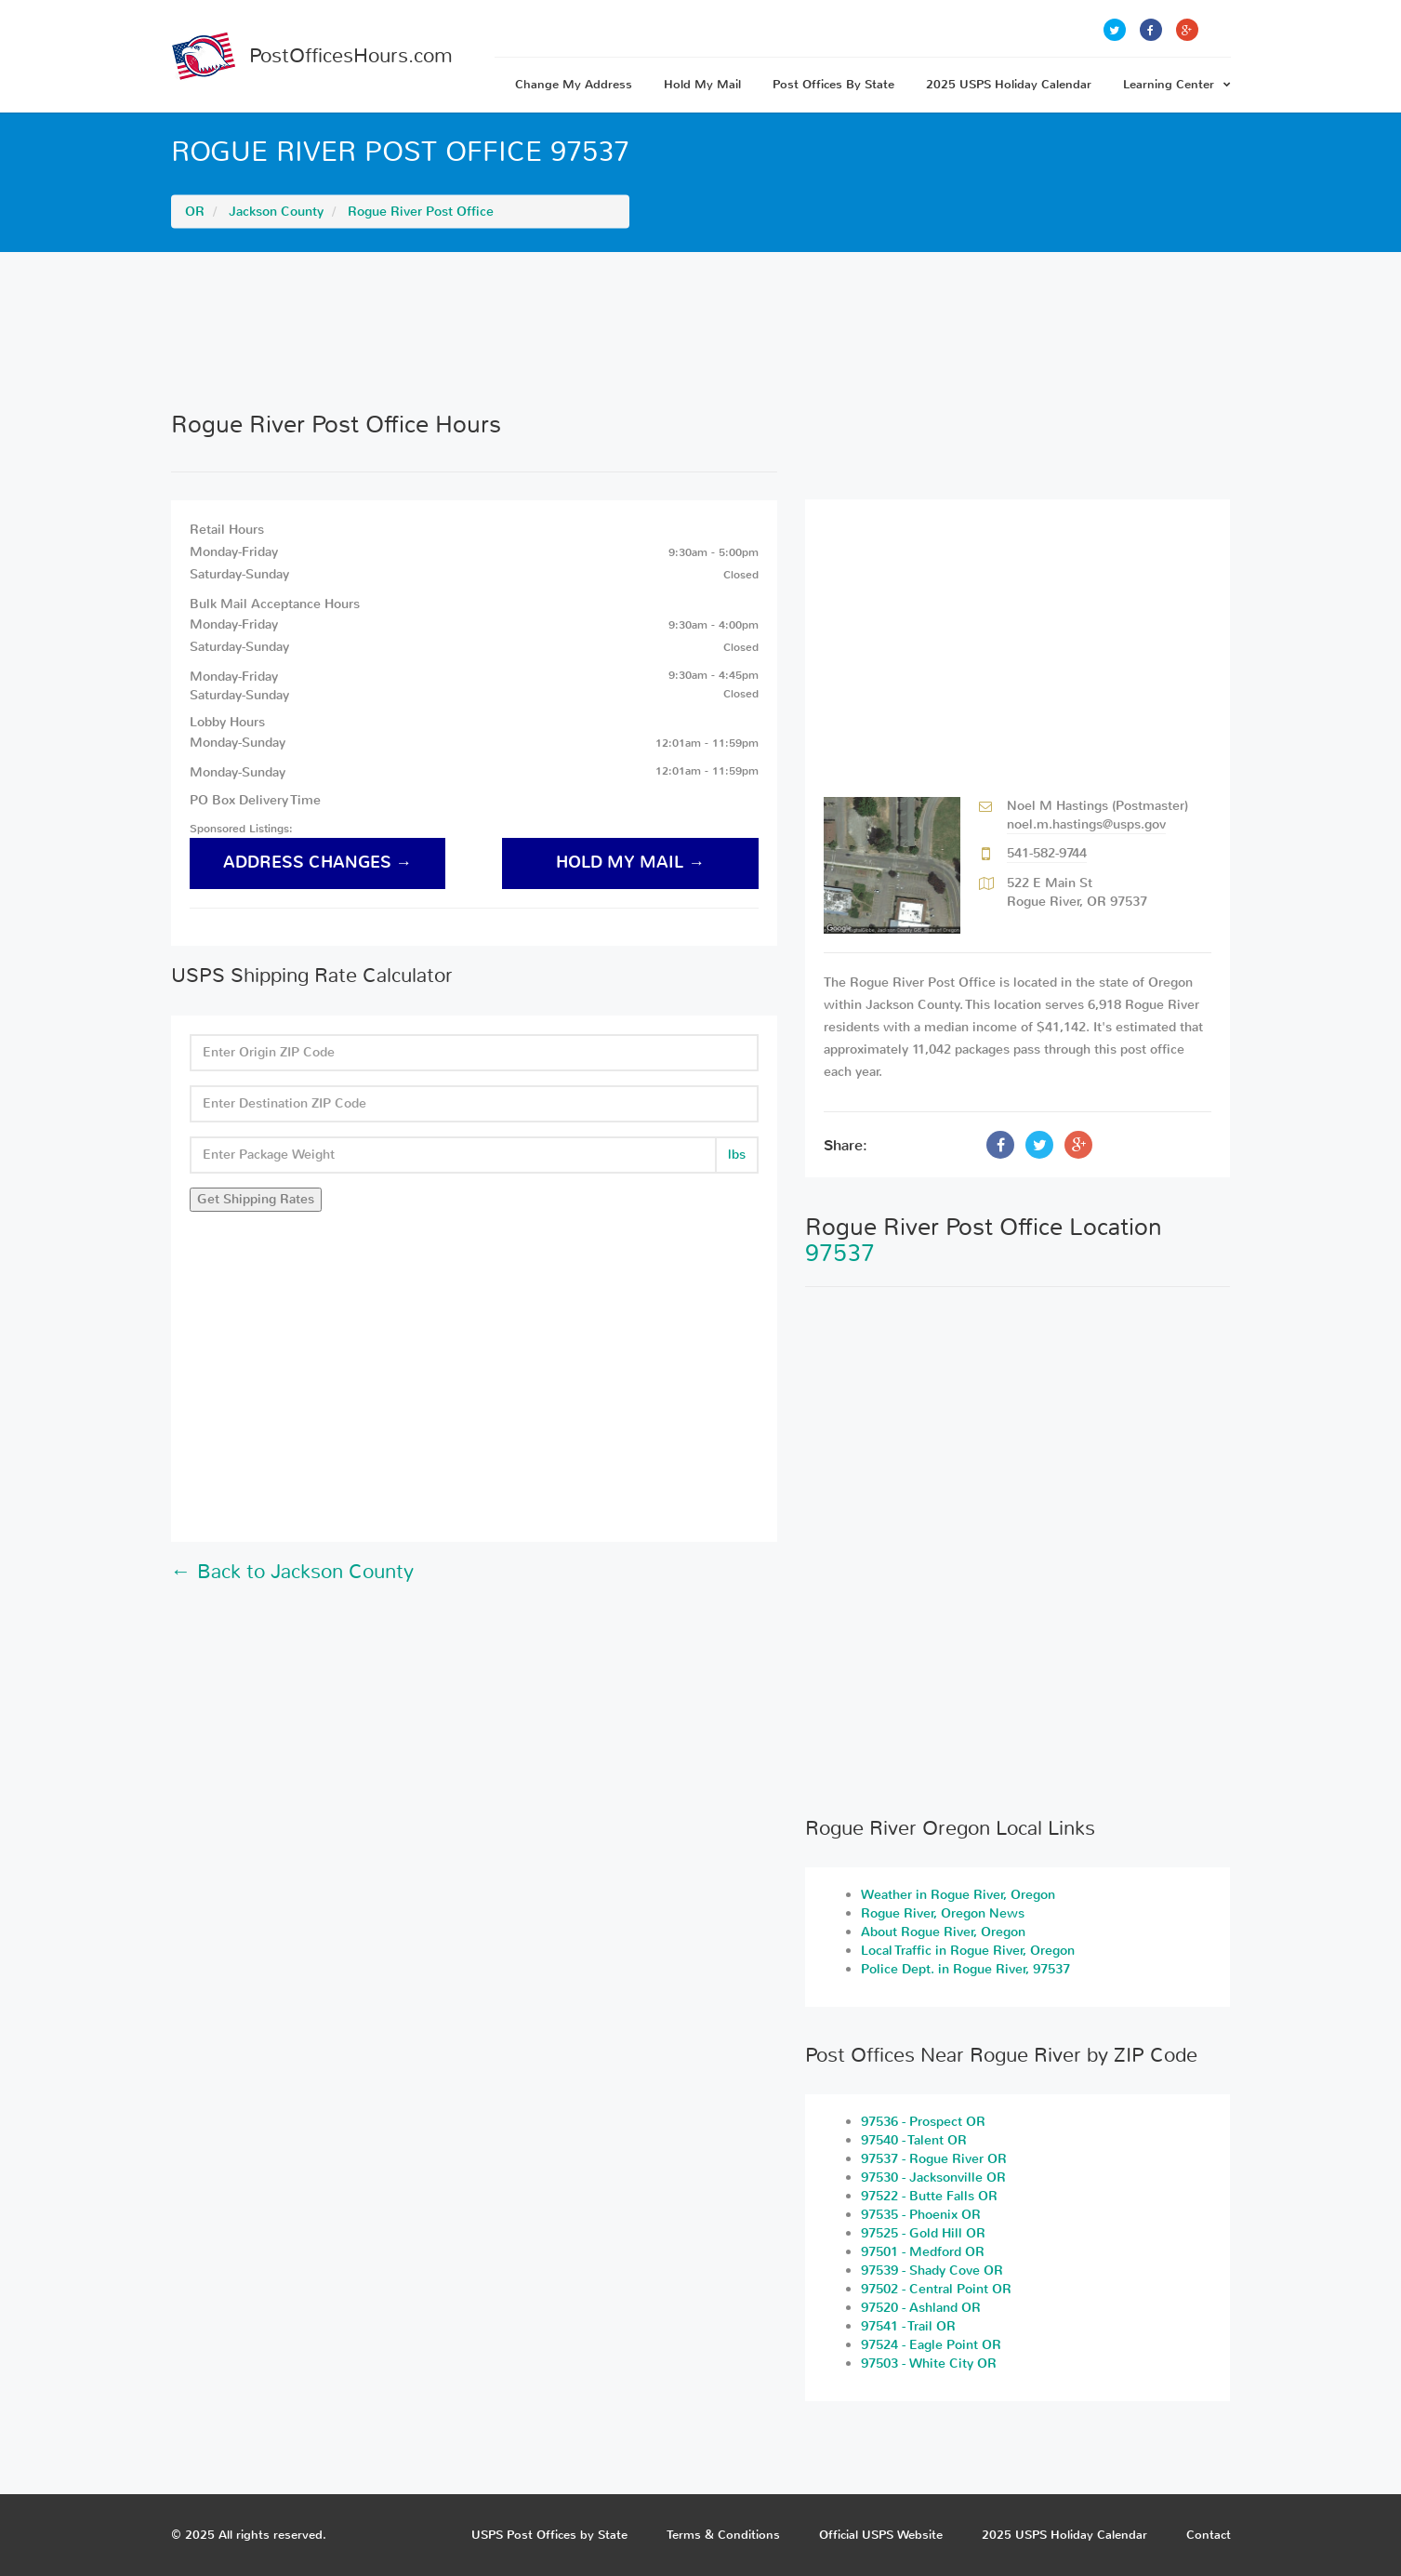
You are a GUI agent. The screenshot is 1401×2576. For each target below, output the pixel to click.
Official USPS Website (881, 2535)
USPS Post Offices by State (549, 2535)
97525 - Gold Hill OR (923, 2233)
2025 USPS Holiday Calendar (1008, 84)
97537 (840, 1253)
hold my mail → (630, 862)
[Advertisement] (701, 331)
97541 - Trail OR (908, 2326)
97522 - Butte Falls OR (929, 2196)
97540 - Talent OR (914, 2140)
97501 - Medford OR (923, 2252)
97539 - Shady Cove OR (932, 2270)
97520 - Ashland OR (921, 2308)
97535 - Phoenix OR (921, 2215)
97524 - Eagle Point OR (931, 2345)
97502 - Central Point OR (936, 2289)
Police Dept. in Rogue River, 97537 (965, 1969)
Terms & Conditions (723, 2535)
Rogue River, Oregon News (942, 1913)
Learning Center (1177, 84)
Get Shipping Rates (255, 1199)
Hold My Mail (702, 84)
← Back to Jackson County (292, 1572)
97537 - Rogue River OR (934, 2159)
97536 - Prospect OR (923, 2122)
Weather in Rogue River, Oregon (958, 1895)
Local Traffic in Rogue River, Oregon (968, 1950)
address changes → (318, 862)
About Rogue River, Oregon (943, 1932)
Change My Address (573, 84)
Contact (1208, 2535)
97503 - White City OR (929, 2363)
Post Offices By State (833, 84)
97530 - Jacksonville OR (933, 2177)
